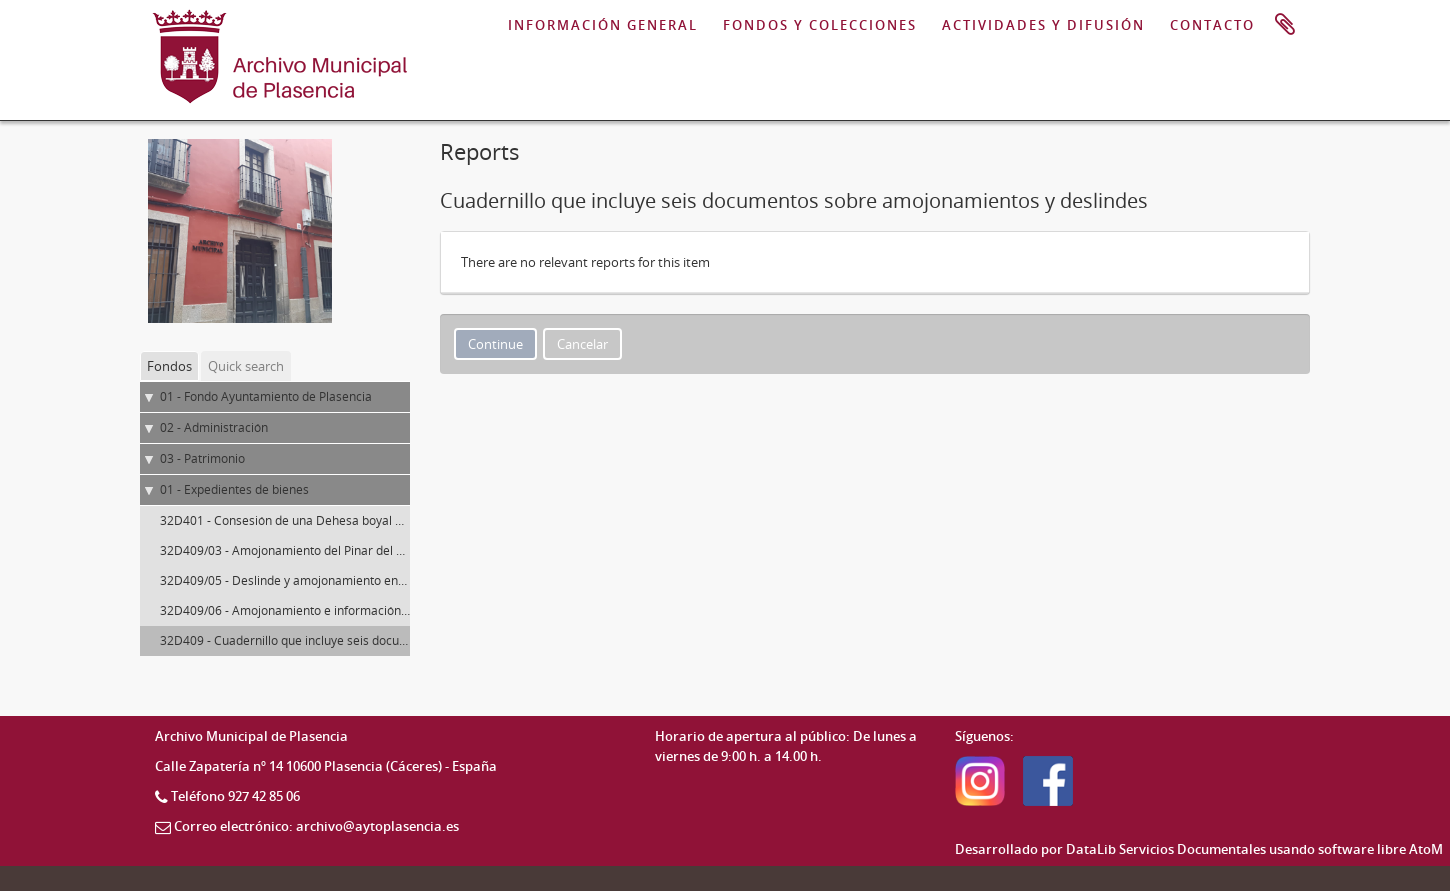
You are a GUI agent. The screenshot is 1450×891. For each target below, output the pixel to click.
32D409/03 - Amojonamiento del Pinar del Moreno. (301, 550)
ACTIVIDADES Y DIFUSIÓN (1043, 25)
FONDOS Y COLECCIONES (820, 25)
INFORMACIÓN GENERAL (603, 25)
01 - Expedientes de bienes (234, 489)
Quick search (246, 366)
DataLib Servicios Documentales (1166, 849)
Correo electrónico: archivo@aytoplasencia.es (316, 826)
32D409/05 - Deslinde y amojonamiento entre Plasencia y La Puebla (348, 580)
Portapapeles (1285, 25)
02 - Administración (214, 427)
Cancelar (582, 344)
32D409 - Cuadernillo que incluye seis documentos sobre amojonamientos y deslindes (399, 640)
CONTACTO (1212, 25)
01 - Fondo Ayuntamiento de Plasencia (266, 396)
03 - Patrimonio (202, 458)
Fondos (169, 366)
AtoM (1426, 849)
